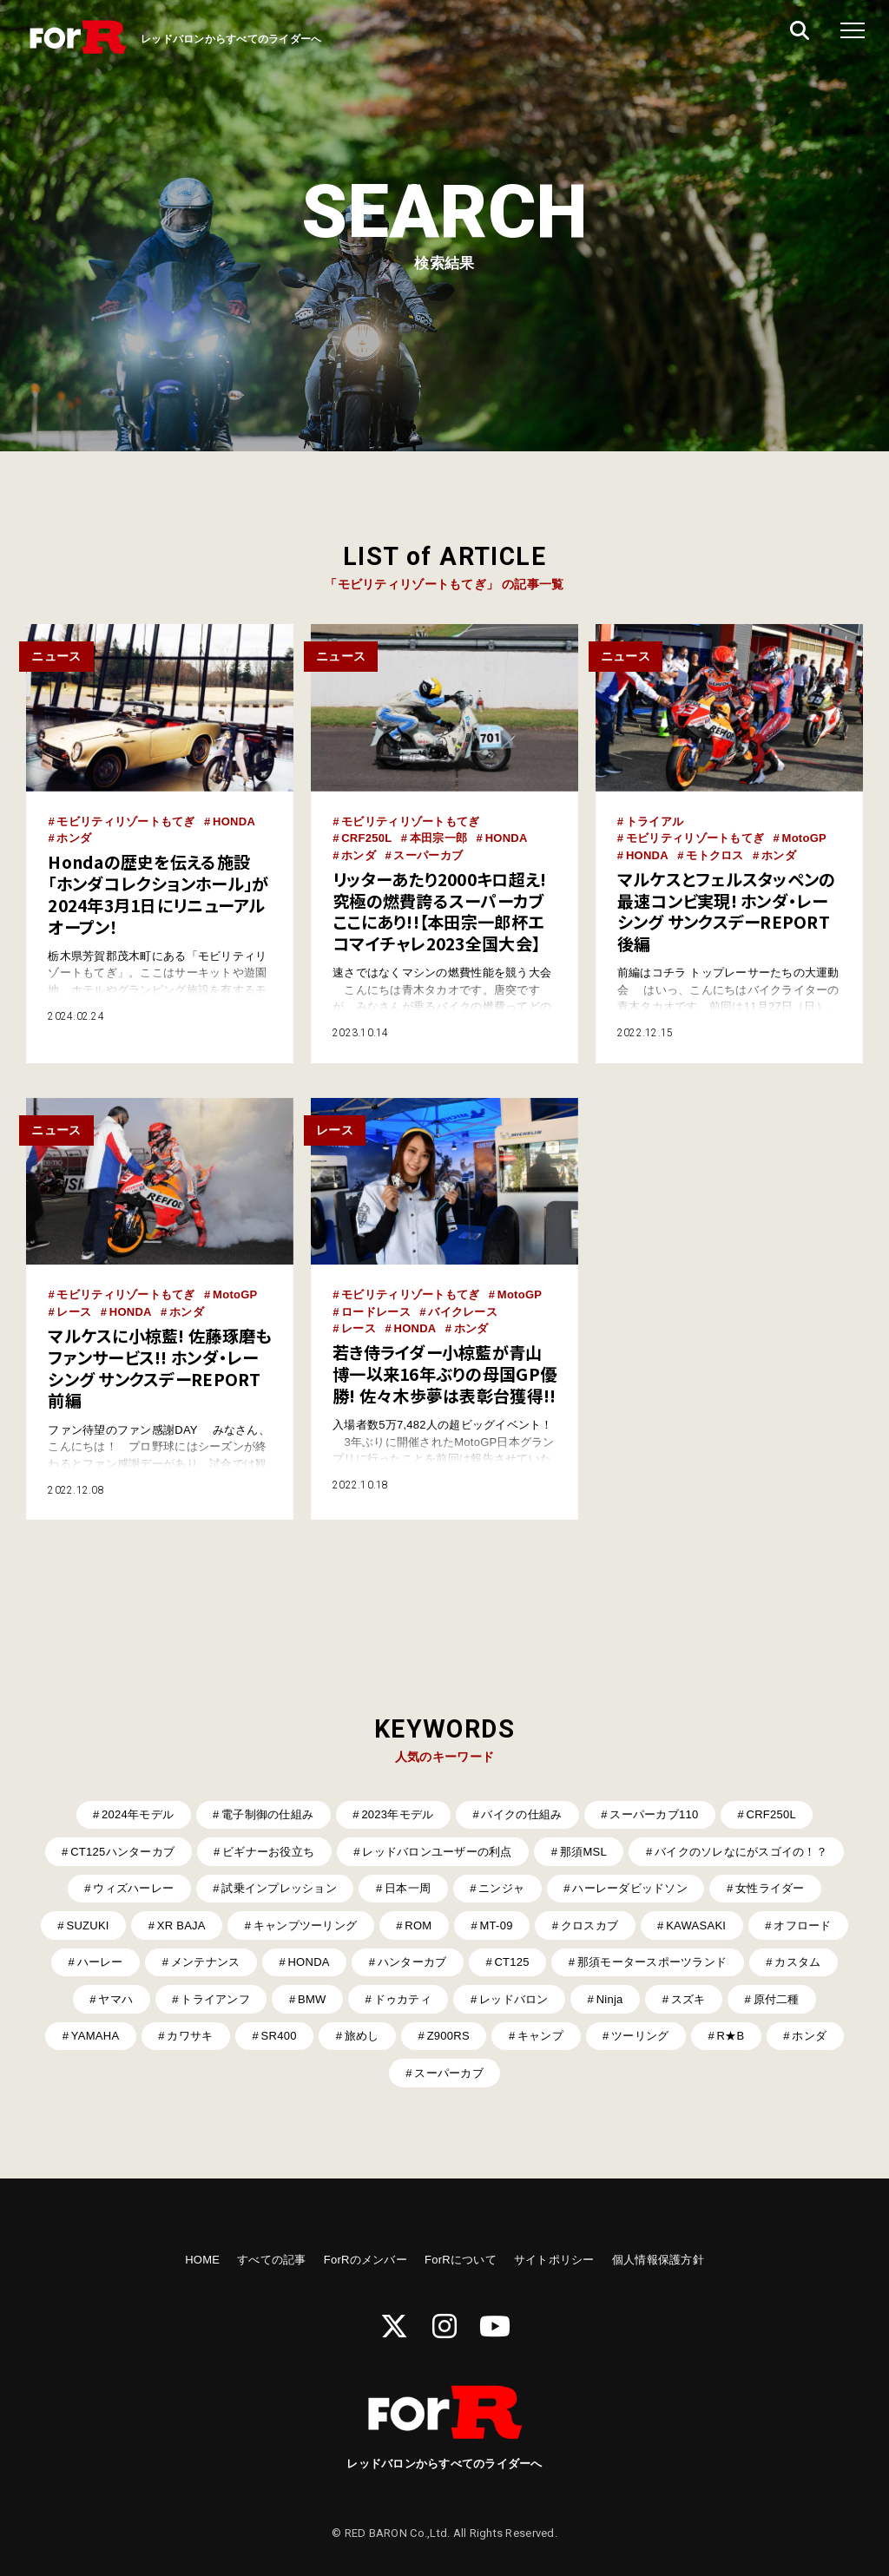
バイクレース (462, 1311)
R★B (731, 2035)
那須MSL (583, 1851)
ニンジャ (501, 1888)
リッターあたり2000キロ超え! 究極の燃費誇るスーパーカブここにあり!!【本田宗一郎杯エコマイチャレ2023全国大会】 (439, 911)
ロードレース (376, 1311)
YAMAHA (95, 2035)
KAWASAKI (696, 1925)
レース (73, 1311)
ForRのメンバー (365, 2259)
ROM (418, 1925)
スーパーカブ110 (653, 1814)
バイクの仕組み (521, 1814)
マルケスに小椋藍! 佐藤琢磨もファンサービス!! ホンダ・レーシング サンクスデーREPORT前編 (159, 1368)
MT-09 (496, 1925)
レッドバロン (514, 1999)
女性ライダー (770, 1888)
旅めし (362, 2035)
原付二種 (777, 1999)
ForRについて (461, 2259)
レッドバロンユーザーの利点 (436, 1851)
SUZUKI (87, 1925)
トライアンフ (215, 1999)
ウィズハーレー (133, 1888)
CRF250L (366, 837)
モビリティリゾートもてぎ (125, 821)
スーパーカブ (428, 855)
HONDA (234, 821)
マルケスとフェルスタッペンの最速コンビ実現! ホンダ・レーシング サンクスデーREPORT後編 (726, 911)
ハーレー (100, 1961)
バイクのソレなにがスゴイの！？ (741, 1851)
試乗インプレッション (279, 1888)
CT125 (511, 1961)
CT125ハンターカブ (122, 1851)
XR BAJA (181, 1925)
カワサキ (190, 2035)
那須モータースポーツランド (652, 1961)
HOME (202, 2259)
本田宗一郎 (438, 837)
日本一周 (408, 1888)
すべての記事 (271, 2259)
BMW (312, 1999)
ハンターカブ (412, 1961)
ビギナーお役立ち (268, 1851)
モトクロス (714, 855)
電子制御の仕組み (267, 1814)
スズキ (688, 1999)
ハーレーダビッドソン (630, 1888)
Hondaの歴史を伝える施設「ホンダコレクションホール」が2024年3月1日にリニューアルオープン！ (158, 894)
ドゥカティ (402, 1999)
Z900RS (448, 2035)
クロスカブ (589, 1925)
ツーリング (639, 2035)
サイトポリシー (554, 2259)
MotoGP (804, 837)
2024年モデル (138, 1814)
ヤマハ (115, 1999)
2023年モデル (397, 1814)
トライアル (654, 821)
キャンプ (540, 2035)
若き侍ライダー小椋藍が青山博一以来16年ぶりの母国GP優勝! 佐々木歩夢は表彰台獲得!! (444, 1374)
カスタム (797, 1961)
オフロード (802, 1925)
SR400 (279, 2035)
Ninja (609, 1999)
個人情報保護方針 (658, 2259)
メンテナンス (205, 1961)
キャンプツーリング (305, 1925)
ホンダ (73, 837)
